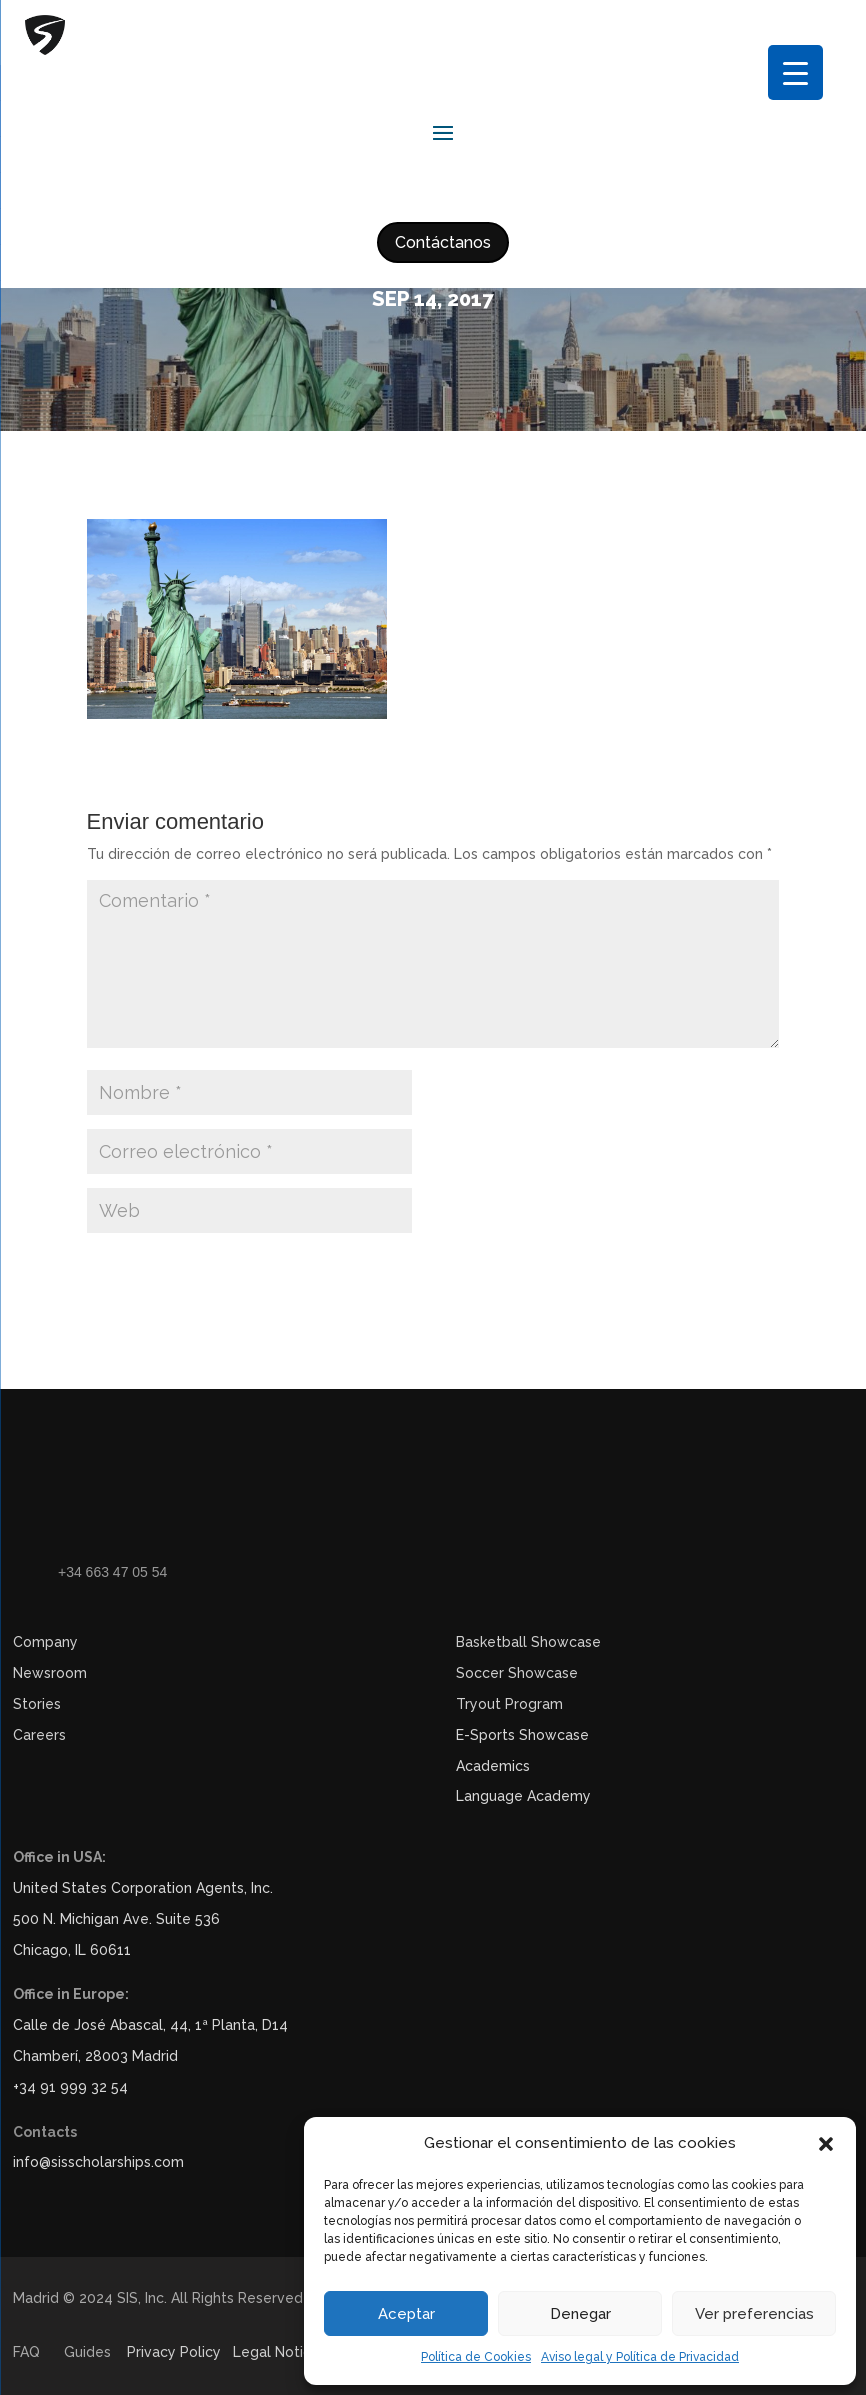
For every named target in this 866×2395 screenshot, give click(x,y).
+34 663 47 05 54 (112, 1572)
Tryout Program (509, 1704)
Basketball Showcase (528, 1642)
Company (45, 1642)
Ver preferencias (754, 2314)
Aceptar (406, 2314)
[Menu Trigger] (795, 72)
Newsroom (50, 1673)
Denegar (580, 2314)
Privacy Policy (174, 2352)
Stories (37, 1704)
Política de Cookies (476, 2357)
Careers (39, 1735)
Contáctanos (443, 242)
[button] (826, 2144)
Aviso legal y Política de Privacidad (640, 2357)
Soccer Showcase (517, 1673)
